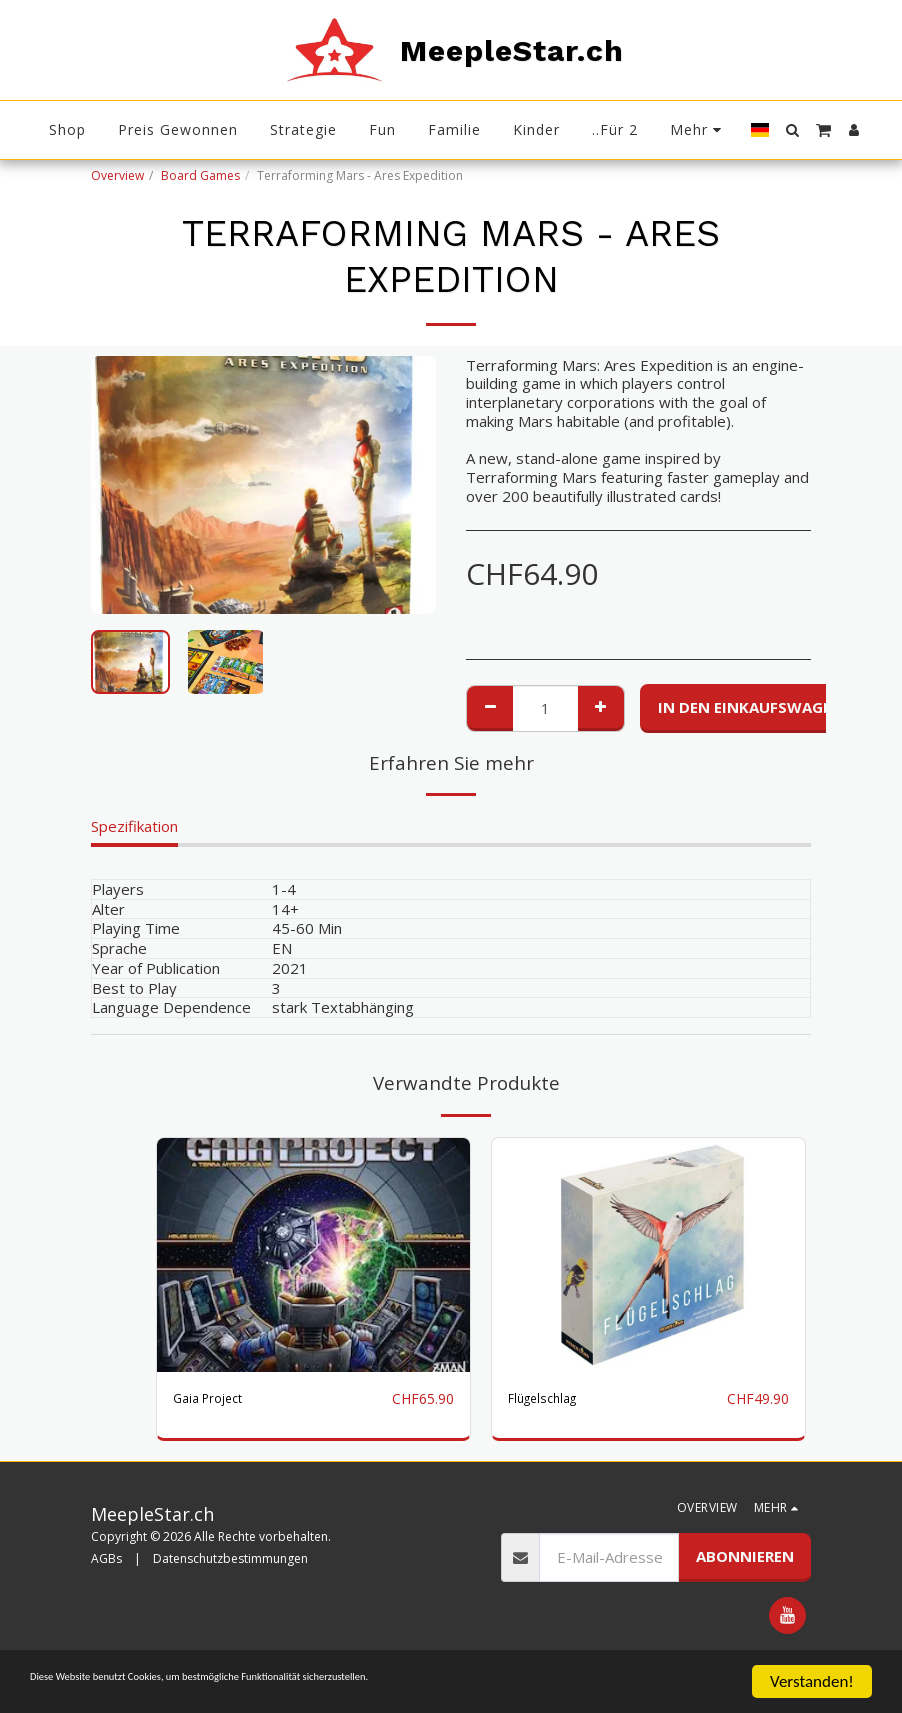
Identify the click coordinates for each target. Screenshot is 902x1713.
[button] (792, 130)
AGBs (106, 1581)
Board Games (200, 175)
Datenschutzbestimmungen (230, 1581)
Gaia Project (215, 1399)
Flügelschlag (549, 1399)
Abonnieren (745, 1580)
